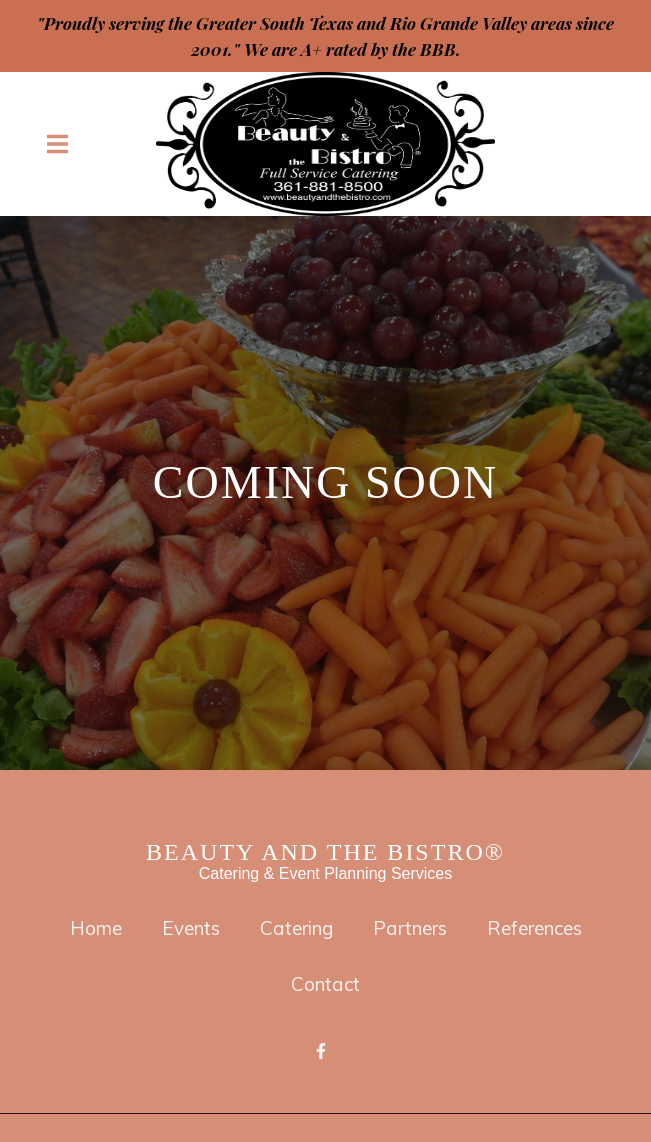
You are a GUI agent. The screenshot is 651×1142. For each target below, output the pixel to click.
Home (102, 928)
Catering (302, 928)
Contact (331, 984)
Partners (416, 928)
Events (197, 928)
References (540, 928)
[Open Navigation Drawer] (57, 144)
